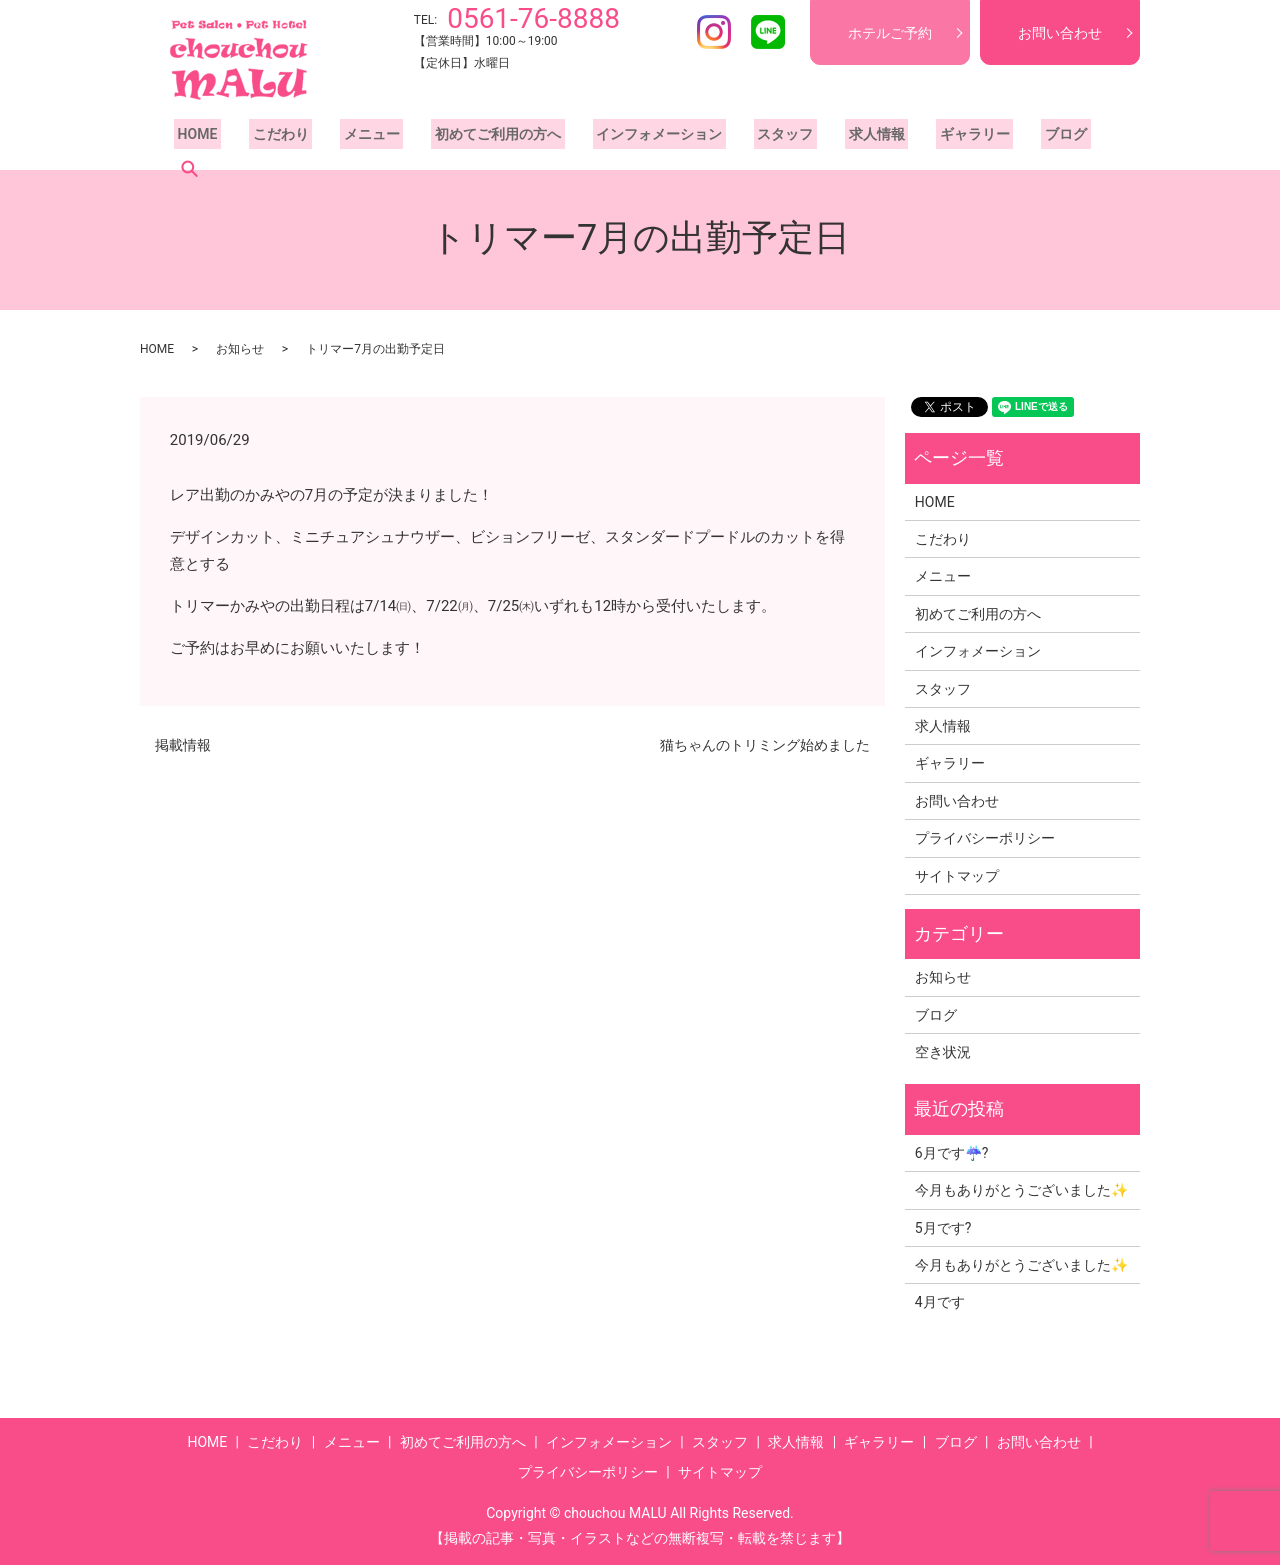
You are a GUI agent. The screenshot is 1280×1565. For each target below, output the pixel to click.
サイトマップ (957, 876)
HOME (194, 139)
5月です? (943, 1228)
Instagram (714, 32)
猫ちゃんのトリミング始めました (765, 745)
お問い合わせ (1060, 33)
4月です (940, 1302)
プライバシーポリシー (985, 838)
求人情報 (830, 139)
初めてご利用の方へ (473, 139)
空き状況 (943, 1052)
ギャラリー (921, 139)
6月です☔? (952, 1153)
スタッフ (746, 139)
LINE (768, 32)
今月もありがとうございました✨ (1021, 1190)
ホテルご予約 (890, 33)
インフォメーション (627, 139)
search (1069, 139)
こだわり (270, 139)
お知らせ (240, 349)
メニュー (354, 139)
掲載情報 (183, 745)
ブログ (1005, 139)
